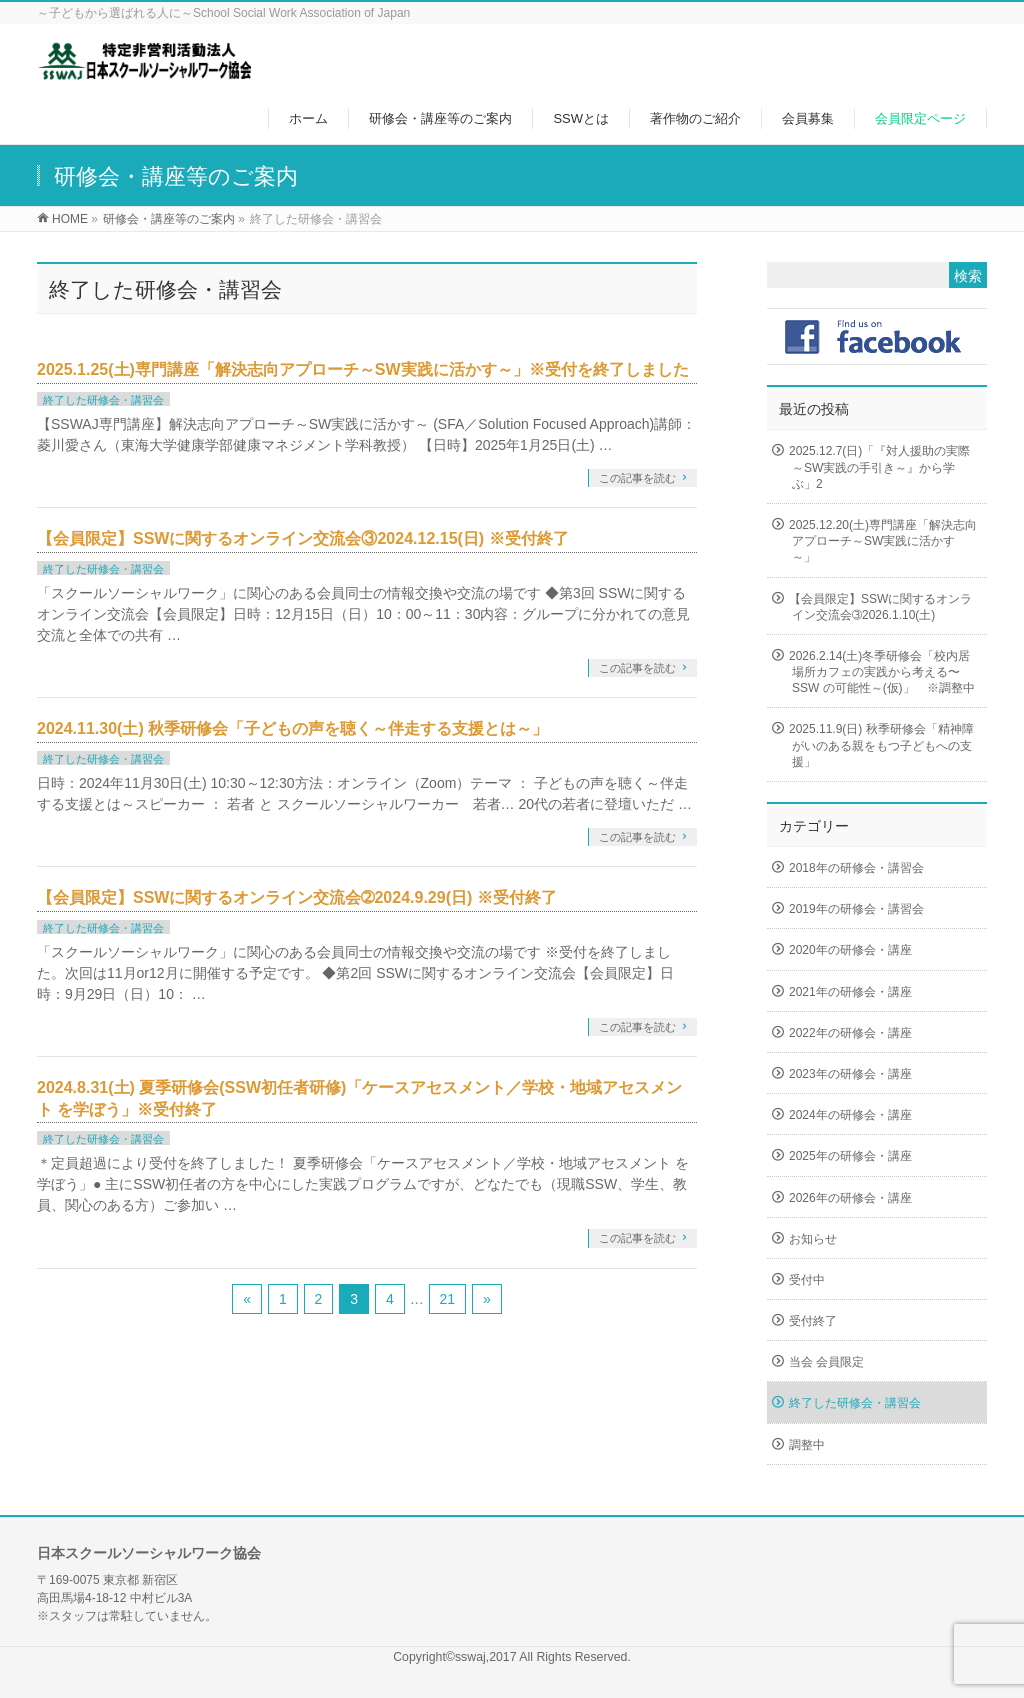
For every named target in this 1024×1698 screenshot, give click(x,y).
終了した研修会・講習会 (103, 400)
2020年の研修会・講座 (850, 950)
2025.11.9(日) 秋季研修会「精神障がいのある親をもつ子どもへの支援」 (881, 745)
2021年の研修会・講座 (850, 992)
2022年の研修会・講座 (850, 1033)
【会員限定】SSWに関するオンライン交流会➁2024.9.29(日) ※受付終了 (297, 897)
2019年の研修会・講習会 (856, 909)
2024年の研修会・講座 (850, 1115)
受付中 (807, 1280)
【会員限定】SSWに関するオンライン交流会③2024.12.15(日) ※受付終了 (303, 538)
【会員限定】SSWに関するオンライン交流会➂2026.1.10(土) (880, 607)
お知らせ (813, 1239)
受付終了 (813, 1321)
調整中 (807, 1445)
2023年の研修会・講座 (850, 1074)
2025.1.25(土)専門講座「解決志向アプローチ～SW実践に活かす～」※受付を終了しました (363, 369)
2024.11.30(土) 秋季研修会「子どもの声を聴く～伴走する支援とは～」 (292, 728)
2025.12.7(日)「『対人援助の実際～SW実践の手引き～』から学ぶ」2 (879, 467)
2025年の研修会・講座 (850, 1156)
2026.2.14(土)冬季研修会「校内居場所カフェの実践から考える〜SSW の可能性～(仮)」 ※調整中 (882, 672)
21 (448, 1299)
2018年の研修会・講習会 (856, 868)
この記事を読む (637, 478)
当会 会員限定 (826, 1362)
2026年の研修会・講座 (850, 1198)
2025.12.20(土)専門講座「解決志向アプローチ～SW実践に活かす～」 (883, 541)
